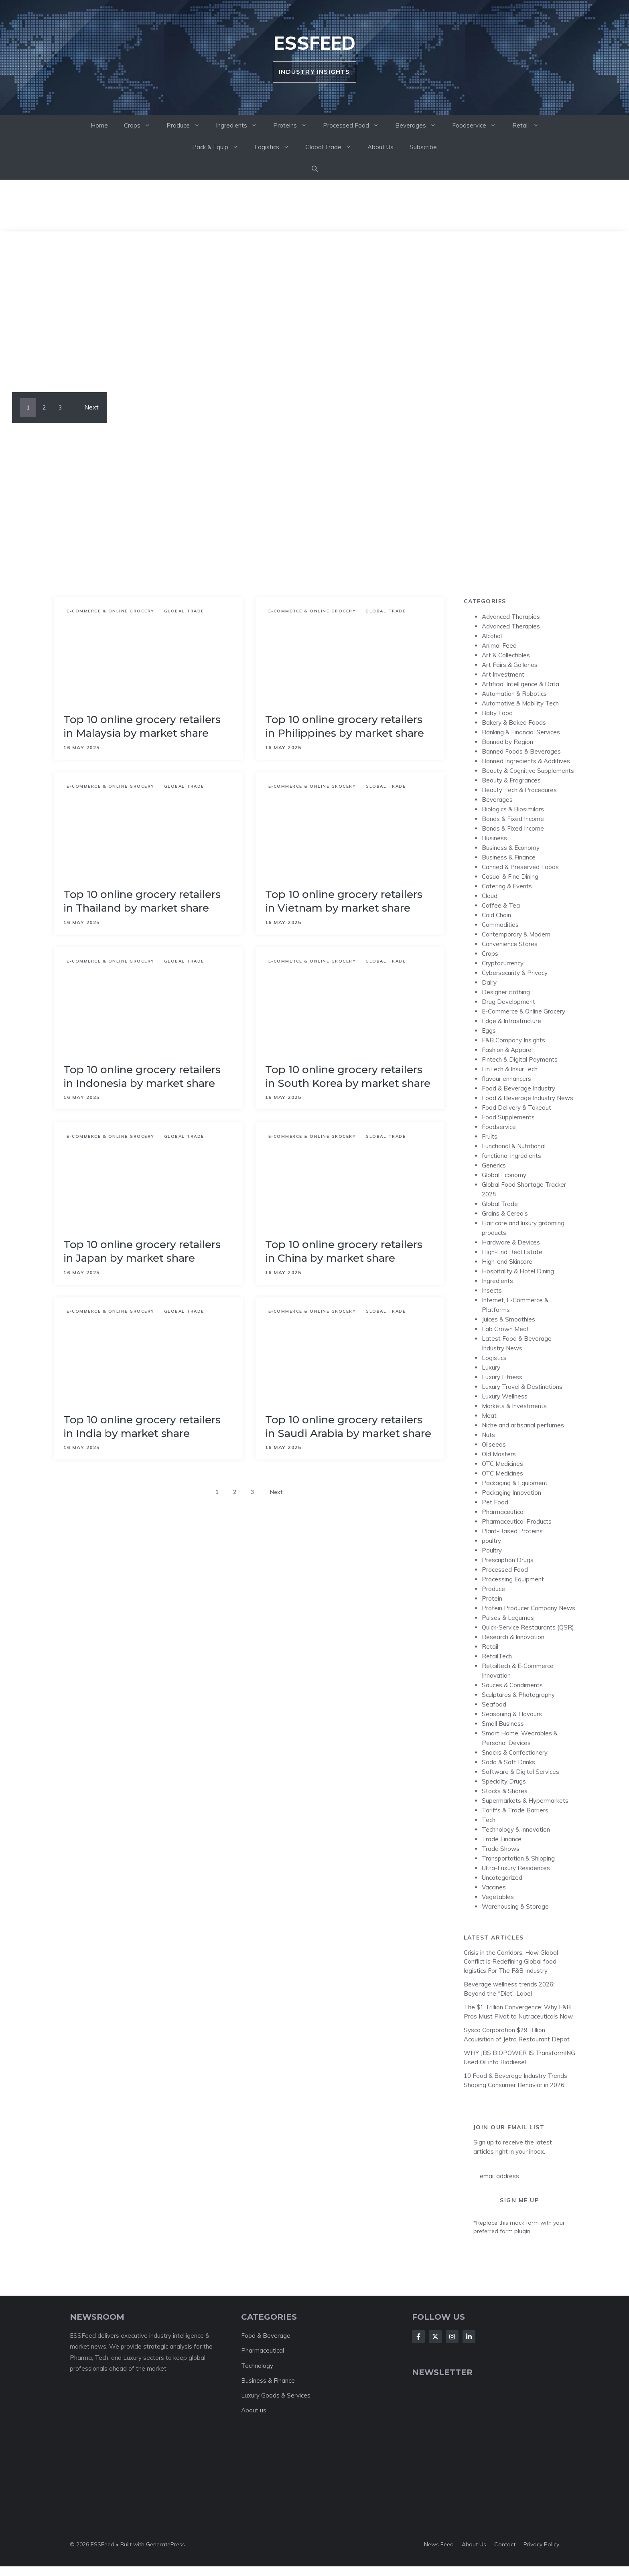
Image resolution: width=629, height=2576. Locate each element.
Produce (187, 125)
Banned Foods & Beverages (521, 751)
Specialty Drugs (504, 1781)
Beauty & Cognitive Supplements (528, 770)
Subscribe (423, 147)
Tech (488, 1820)
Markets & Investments (514, 1406)
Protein (492, 1598)
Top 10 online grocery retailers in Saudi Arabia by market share (348, 1426)
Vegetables (498, 1897)
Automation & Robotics (514, 693)
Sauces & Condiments (512, 1685)
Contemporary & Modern (516, 934)
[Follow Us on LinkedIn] (469, 2336)
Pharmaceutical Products (517, 1521)
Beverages (419, 125)
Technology (257, 2365)
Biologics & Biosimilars (513, 809)
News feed (439, 2544)
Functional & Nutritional (514, 1146)
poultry (491, 1540)
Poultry (492, 1550)
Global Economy (504, 1175)
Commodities (500, 924)
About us (253, 2410)
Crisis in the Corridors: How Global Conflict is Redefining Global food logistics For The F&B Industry (511, 1961)
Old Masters (499, 1454)
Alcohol (492, 636)
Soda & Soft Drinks (508, 1762)
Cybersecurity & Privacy (515, 973)
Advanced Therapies (511, 616)
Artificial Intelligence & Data (520, 684)
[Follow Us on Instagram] (452, 2336)
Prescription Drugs (508, 1560)
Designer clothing (506, 992)
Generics (494, 1165)
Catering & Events (507, 886)
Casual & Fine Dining (510, 876)
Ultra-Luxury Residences (516, 1868)
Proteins (294, 125)
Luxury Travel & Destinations (522, 1386)
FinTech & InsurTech (510, 1069)
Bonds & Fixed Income (513, 819)
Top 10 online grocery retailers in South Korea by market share (347, 1076)
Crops (141, 125)
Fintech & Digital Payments (520, 1059)
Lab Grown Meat (505, 1329)
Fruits (489, 1136)
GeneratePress (165, 2544)
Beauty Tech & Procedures (519, 790)
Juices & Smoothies (508, 1319)
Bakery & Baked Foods (514, 722)
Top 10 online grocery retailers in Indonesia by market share (142, 1076)
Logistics (275, 147)
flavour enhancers (506, 1078)
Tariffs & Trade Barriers (515, 1810)
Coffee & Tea (501, 905)
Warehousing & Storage (515, 1906)
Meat (489, 1415)
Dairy (489, 982)
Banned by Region (507, 742)
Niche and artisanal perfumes (523, 1425)
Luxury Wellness (505, 1396)
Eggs (489, 1030)
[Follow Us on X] (435, 2336)
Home (99, 125)
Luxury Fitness (502, 1377)
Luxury (491, 1367)
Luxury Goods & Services (275, 2395)
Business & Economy (511, 847)
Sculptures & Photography (518, 1694)
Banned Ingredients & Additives (526, 761)
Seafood (494, 1704)
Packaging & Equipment (515, 1483)
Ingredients (240, 125)
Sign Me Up (519, 2200)
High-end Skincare (507, 1261)
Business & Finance (509, 857)
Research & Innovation (513, 1637)
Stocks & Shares (505, 1791)
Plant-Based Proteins (512, 1531)
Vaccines (494, 1887)
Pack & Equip (219, 147)
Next (91, 407)
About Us (380, 147)
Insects (492, 1290)
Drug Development (508, 1001)
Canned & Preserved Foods (520, 867)
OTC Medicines (502, 1463)
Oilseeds (494, 1444)
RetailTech (497, 1656)
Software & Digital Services (520, 1771)
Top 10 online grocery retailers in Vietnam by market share (343, 901)
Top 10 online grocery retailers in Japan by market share (142, 1251)
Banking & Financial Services (521, 732)
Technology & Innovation (516, 1829)
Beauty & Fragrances (511, 780)
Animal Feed (499, 645)
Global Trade (332, 147)
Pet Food (495, 1502)
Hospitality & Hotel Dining (518, 1271)
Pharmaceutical (503, 1512)
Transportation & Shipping (518, 1858)
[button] (315, 169)
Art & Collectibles (506, 655)
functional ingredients (511, 1155)
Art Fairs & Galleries (510, 665)
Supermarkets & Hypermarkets (525, 1800)
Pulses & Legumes (508, 1617)
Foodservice (478, 125)
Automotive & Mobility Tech (520, 703)
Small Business (503, 1723)
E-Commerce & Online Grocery (110, 611)
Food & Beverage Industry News (527, 1098)
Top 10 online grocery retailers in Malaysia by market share (142, 726)
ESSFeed (314, 43)
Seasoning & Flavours (512, 1714)
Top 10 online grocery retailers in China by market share (343, 1251)
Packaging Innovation (511, 1492)
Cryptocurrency (502, 963)
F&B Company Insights (513, 1040)
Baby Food (497, 713)
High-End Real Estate (512, 1252)
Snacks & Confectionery (515, 1752)
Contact (504, 2544)
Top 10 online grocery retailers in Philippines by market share (344, 726)
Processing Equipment (513, 1579)
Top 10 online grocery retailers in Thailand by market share (142, 901)
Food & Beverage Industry (518, 1088)
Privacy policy (541, 2544)
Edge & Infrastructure (511, 1021)
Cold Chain (496, 915)
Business (494, 838)
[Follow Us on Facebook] (418, 2336)
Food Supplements (508, 1117)
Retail (529, 125)
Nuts (488, 1435)
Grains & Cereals (505, 1213)
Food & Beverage (265, 2335)
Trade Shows (500, 1848)
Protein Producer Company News (528, 1608)
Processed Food (355, 125)
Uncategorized (502, 1877)
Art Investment (503, 674)
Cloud (489, 896)
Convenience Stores (510, 944)
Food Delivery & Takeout (516, 1107)
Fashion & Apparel (507, 1050)
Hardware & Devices (511, 1242)
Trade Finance (501, 1839)
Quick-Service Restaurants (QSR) (528, 1627)
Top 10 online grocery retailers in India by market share (142, 1426)
